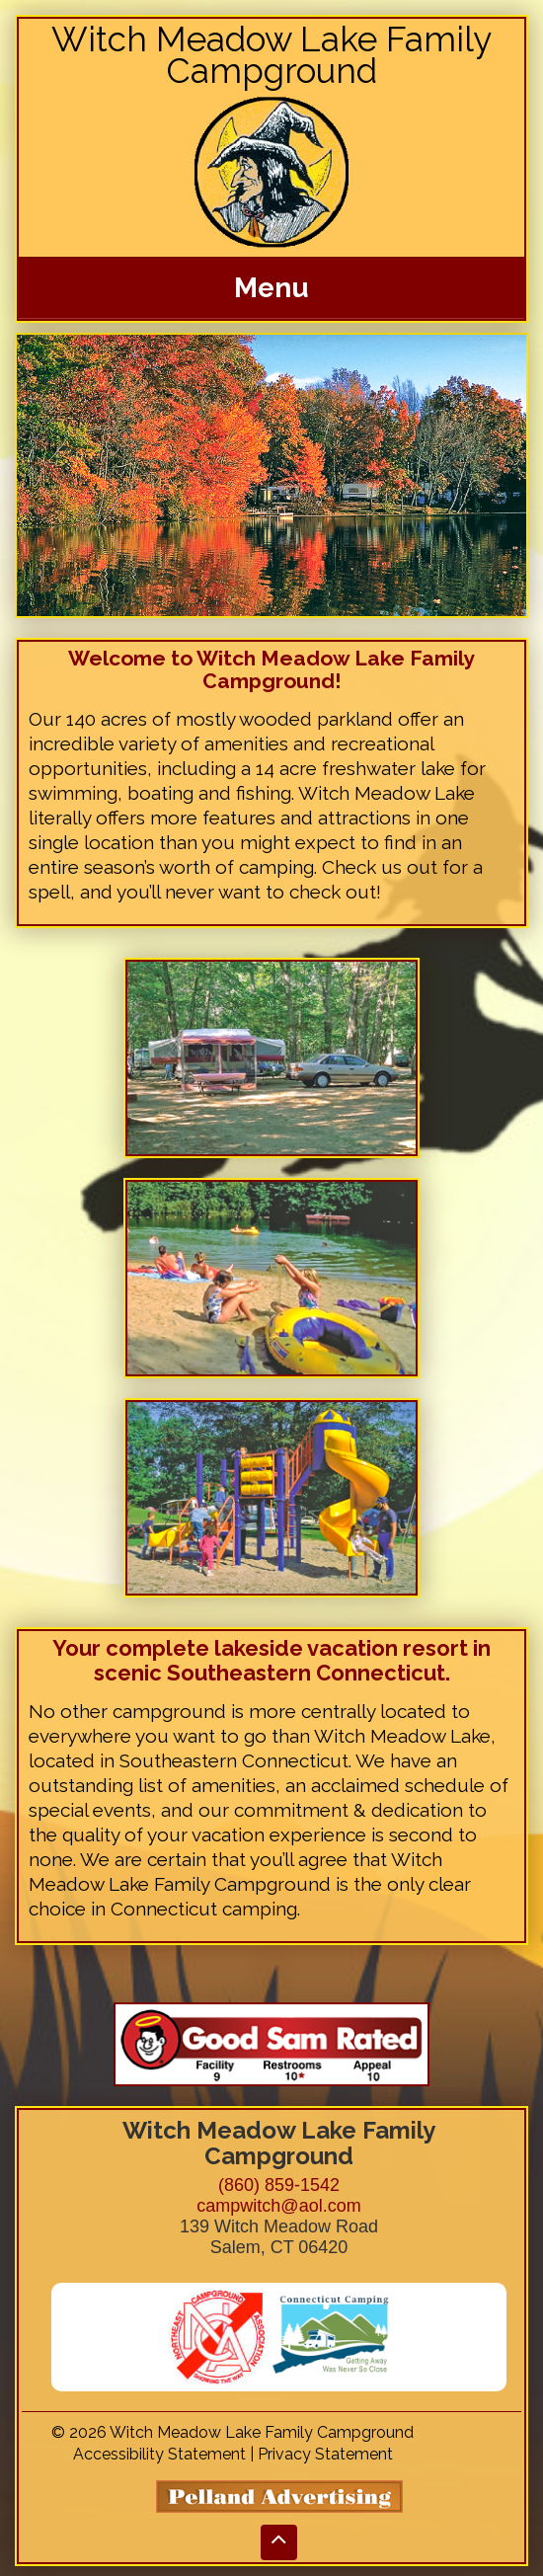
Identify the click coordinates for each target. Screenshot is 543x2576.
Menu (271, 288)
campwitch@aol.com (278, 2206)
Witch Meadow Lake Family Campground (271, 55)
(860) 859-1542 (279, 2185)
